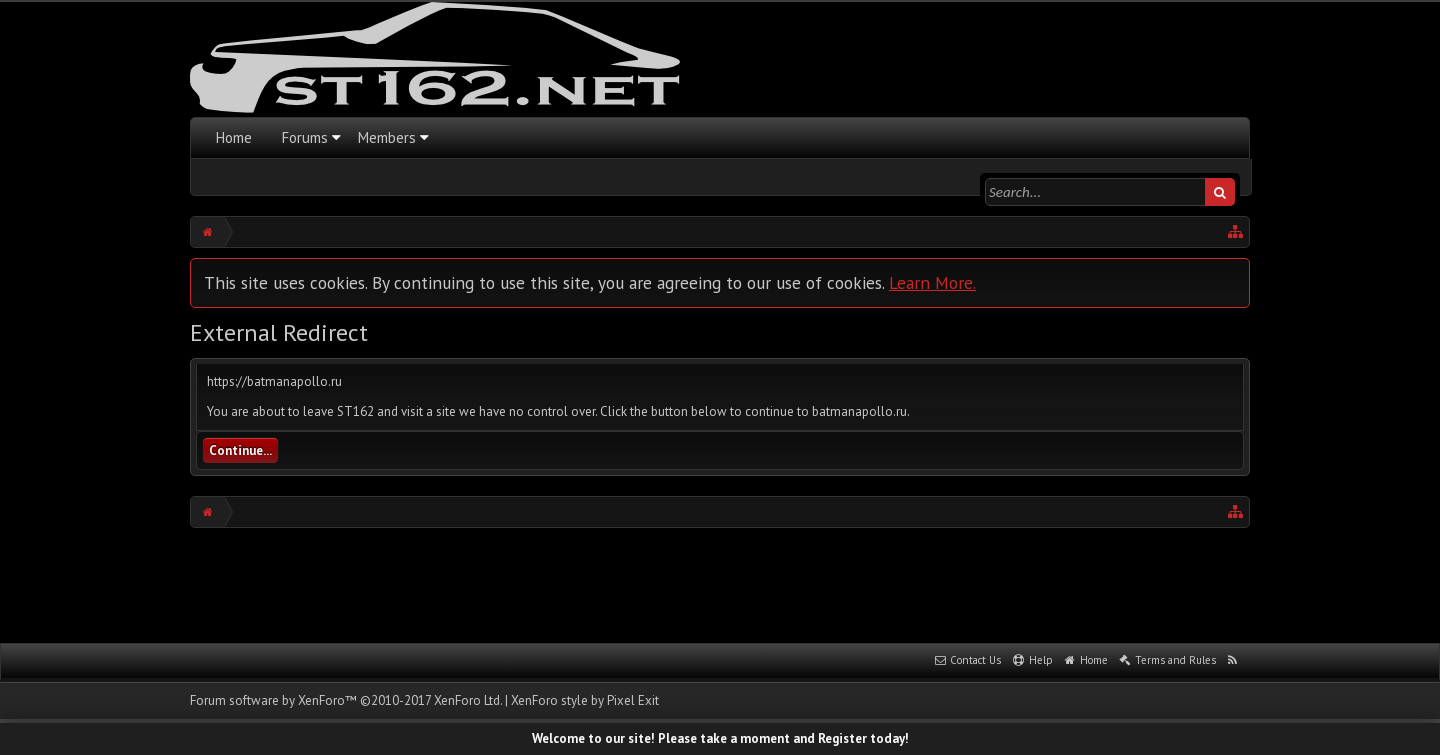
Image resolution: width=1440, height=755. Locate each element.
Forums (305, 137)
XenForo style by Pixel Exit (585, 700)
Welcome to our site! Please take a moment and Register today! (720, 738)
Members (387, 137)
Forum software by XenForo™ (346, 700)
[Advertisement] (720, 583)
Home (234, 137)
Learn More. (932, 282)
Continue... (240, 450)
